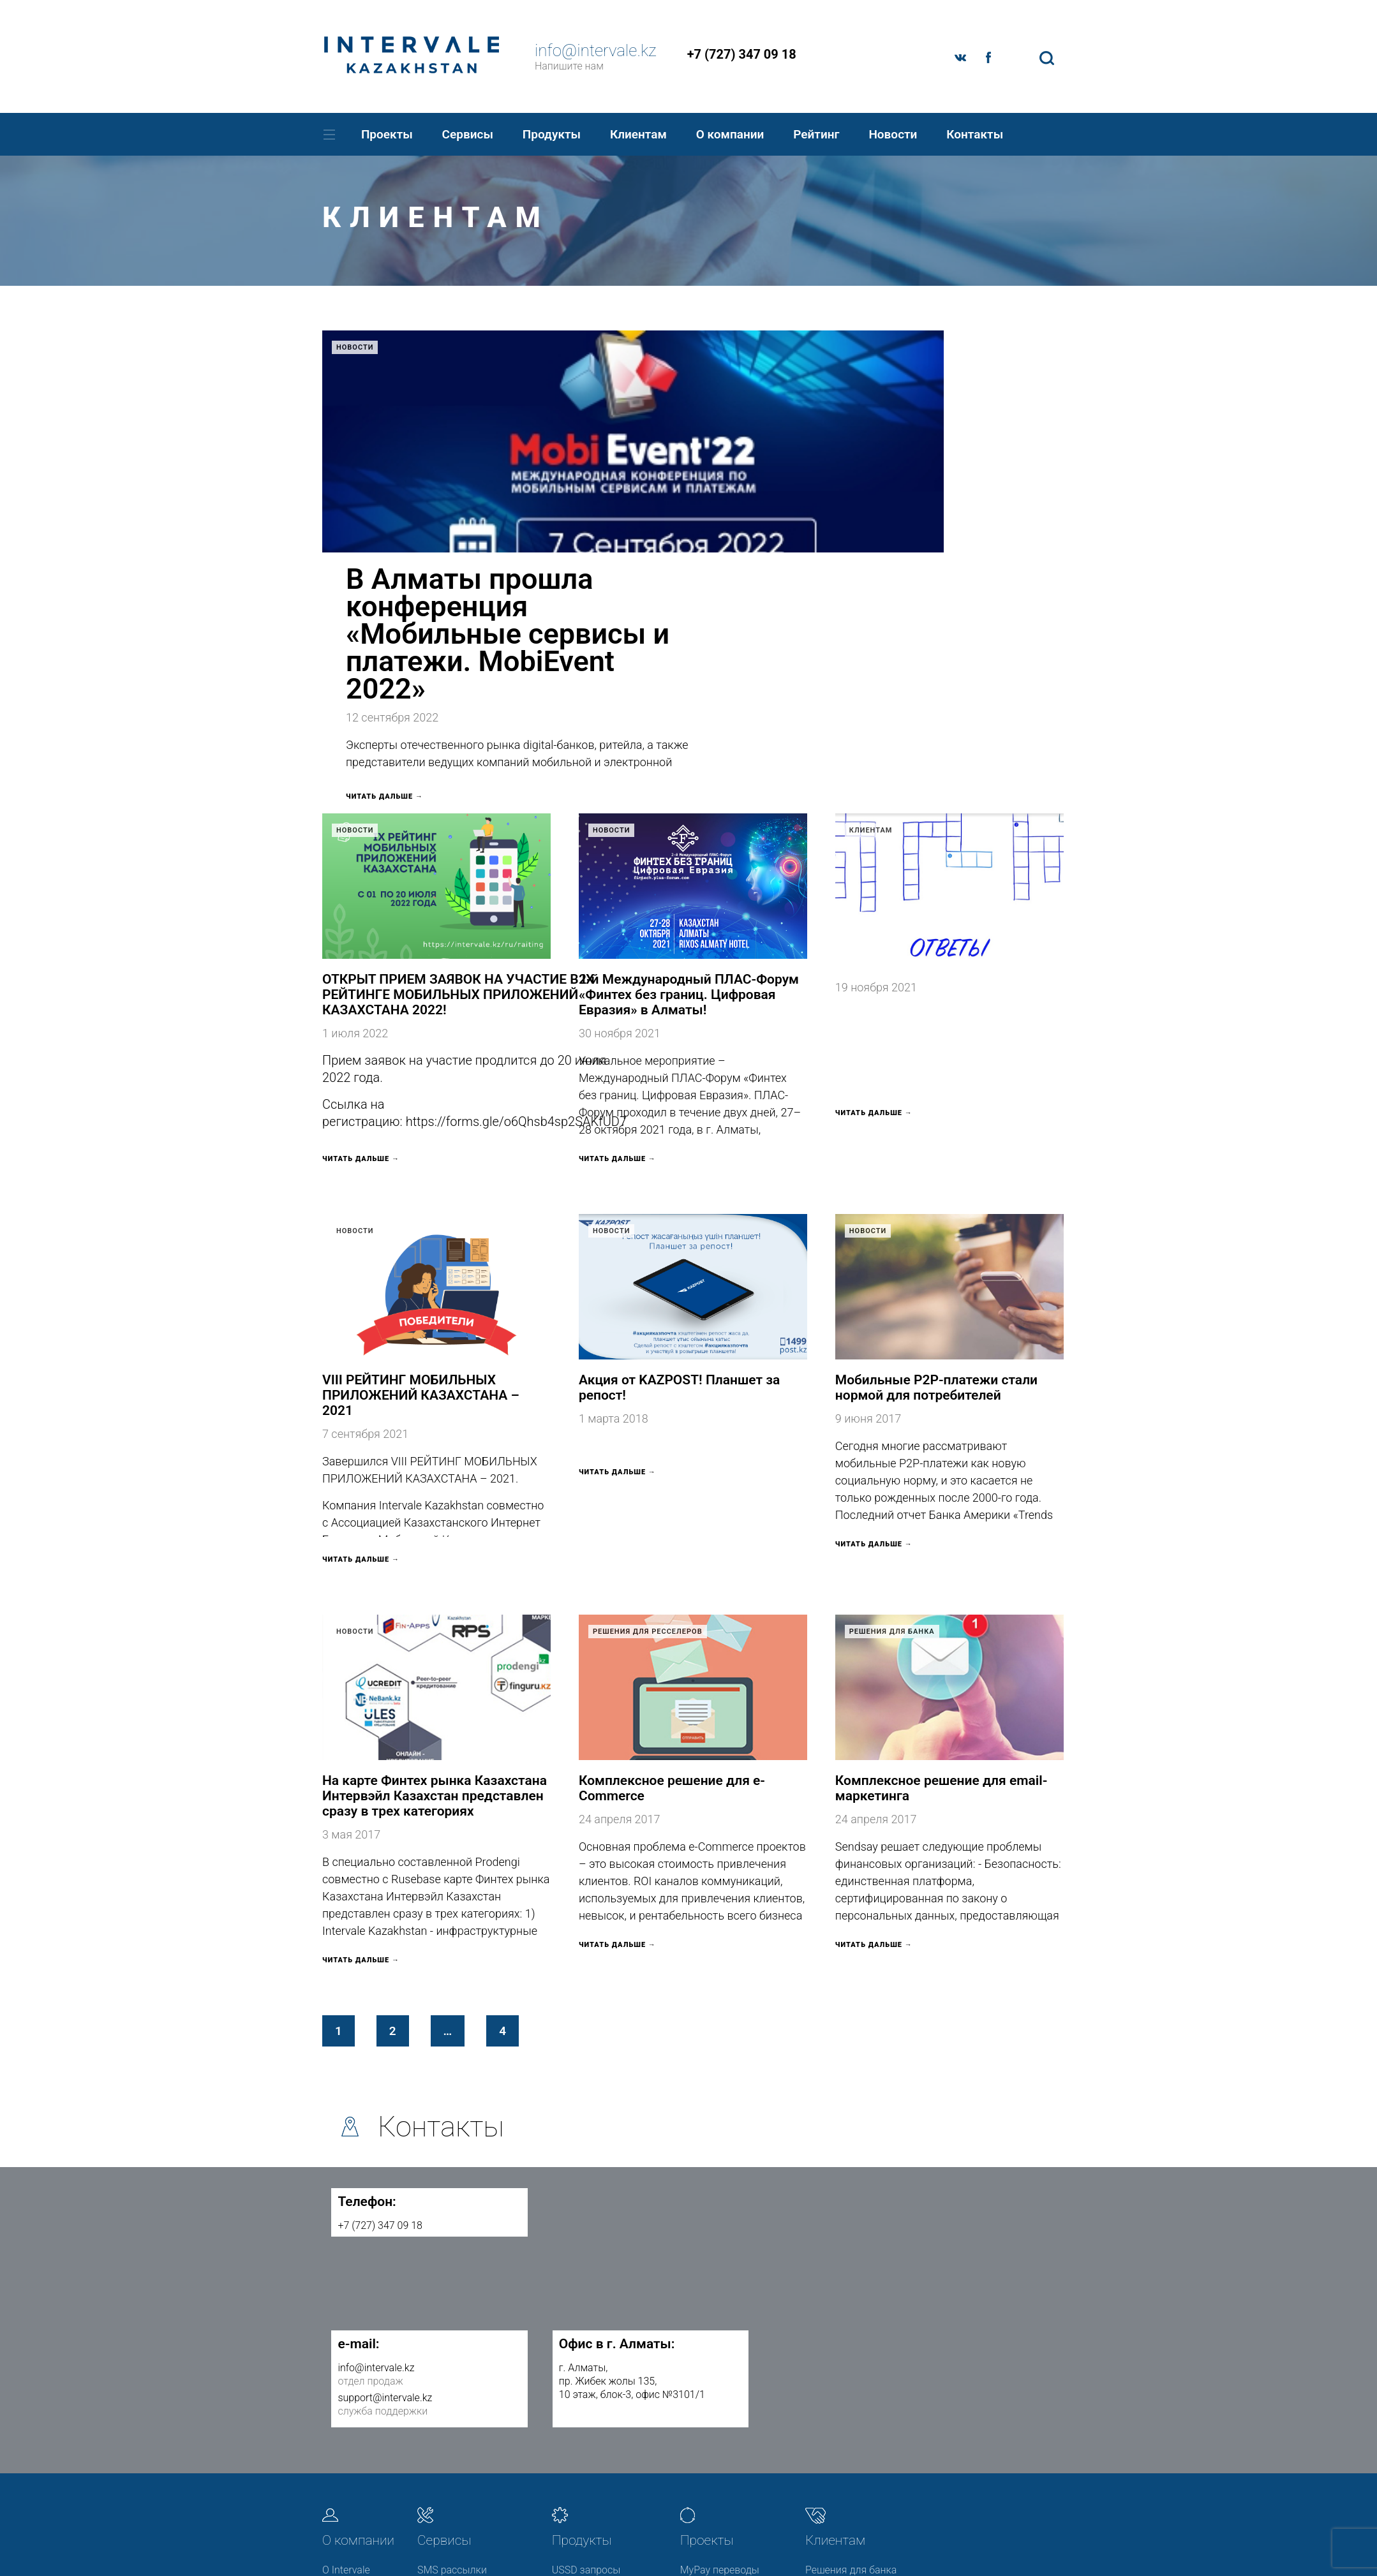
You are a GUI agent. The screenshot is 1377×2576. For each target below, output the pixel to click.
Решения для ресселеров (648, 1397)
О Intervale (346, 2335)
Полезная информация (835, 2426)
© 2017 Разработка (941, 2540)
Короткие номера (593, 2408)
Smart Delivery (449, 2432)
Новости (892, 134)
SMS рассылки (452, 2335)
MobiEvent (703, 2359)
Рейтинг (816, 134)
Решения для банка (892, 1397)
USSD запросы (586, 2335)
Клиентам (638, 134)
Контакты (974, 134)
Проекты (387, 134)
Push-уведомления (461, 2408)
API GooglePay (450, 2456)
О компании (730, 134)
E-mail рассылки (455, 2384)
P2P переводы (585, 2384)
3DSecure (573, 2359)
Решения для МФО (849, 2359)
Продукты (552, 134)
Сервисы (467, 134)
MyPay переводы (719, 2335)
